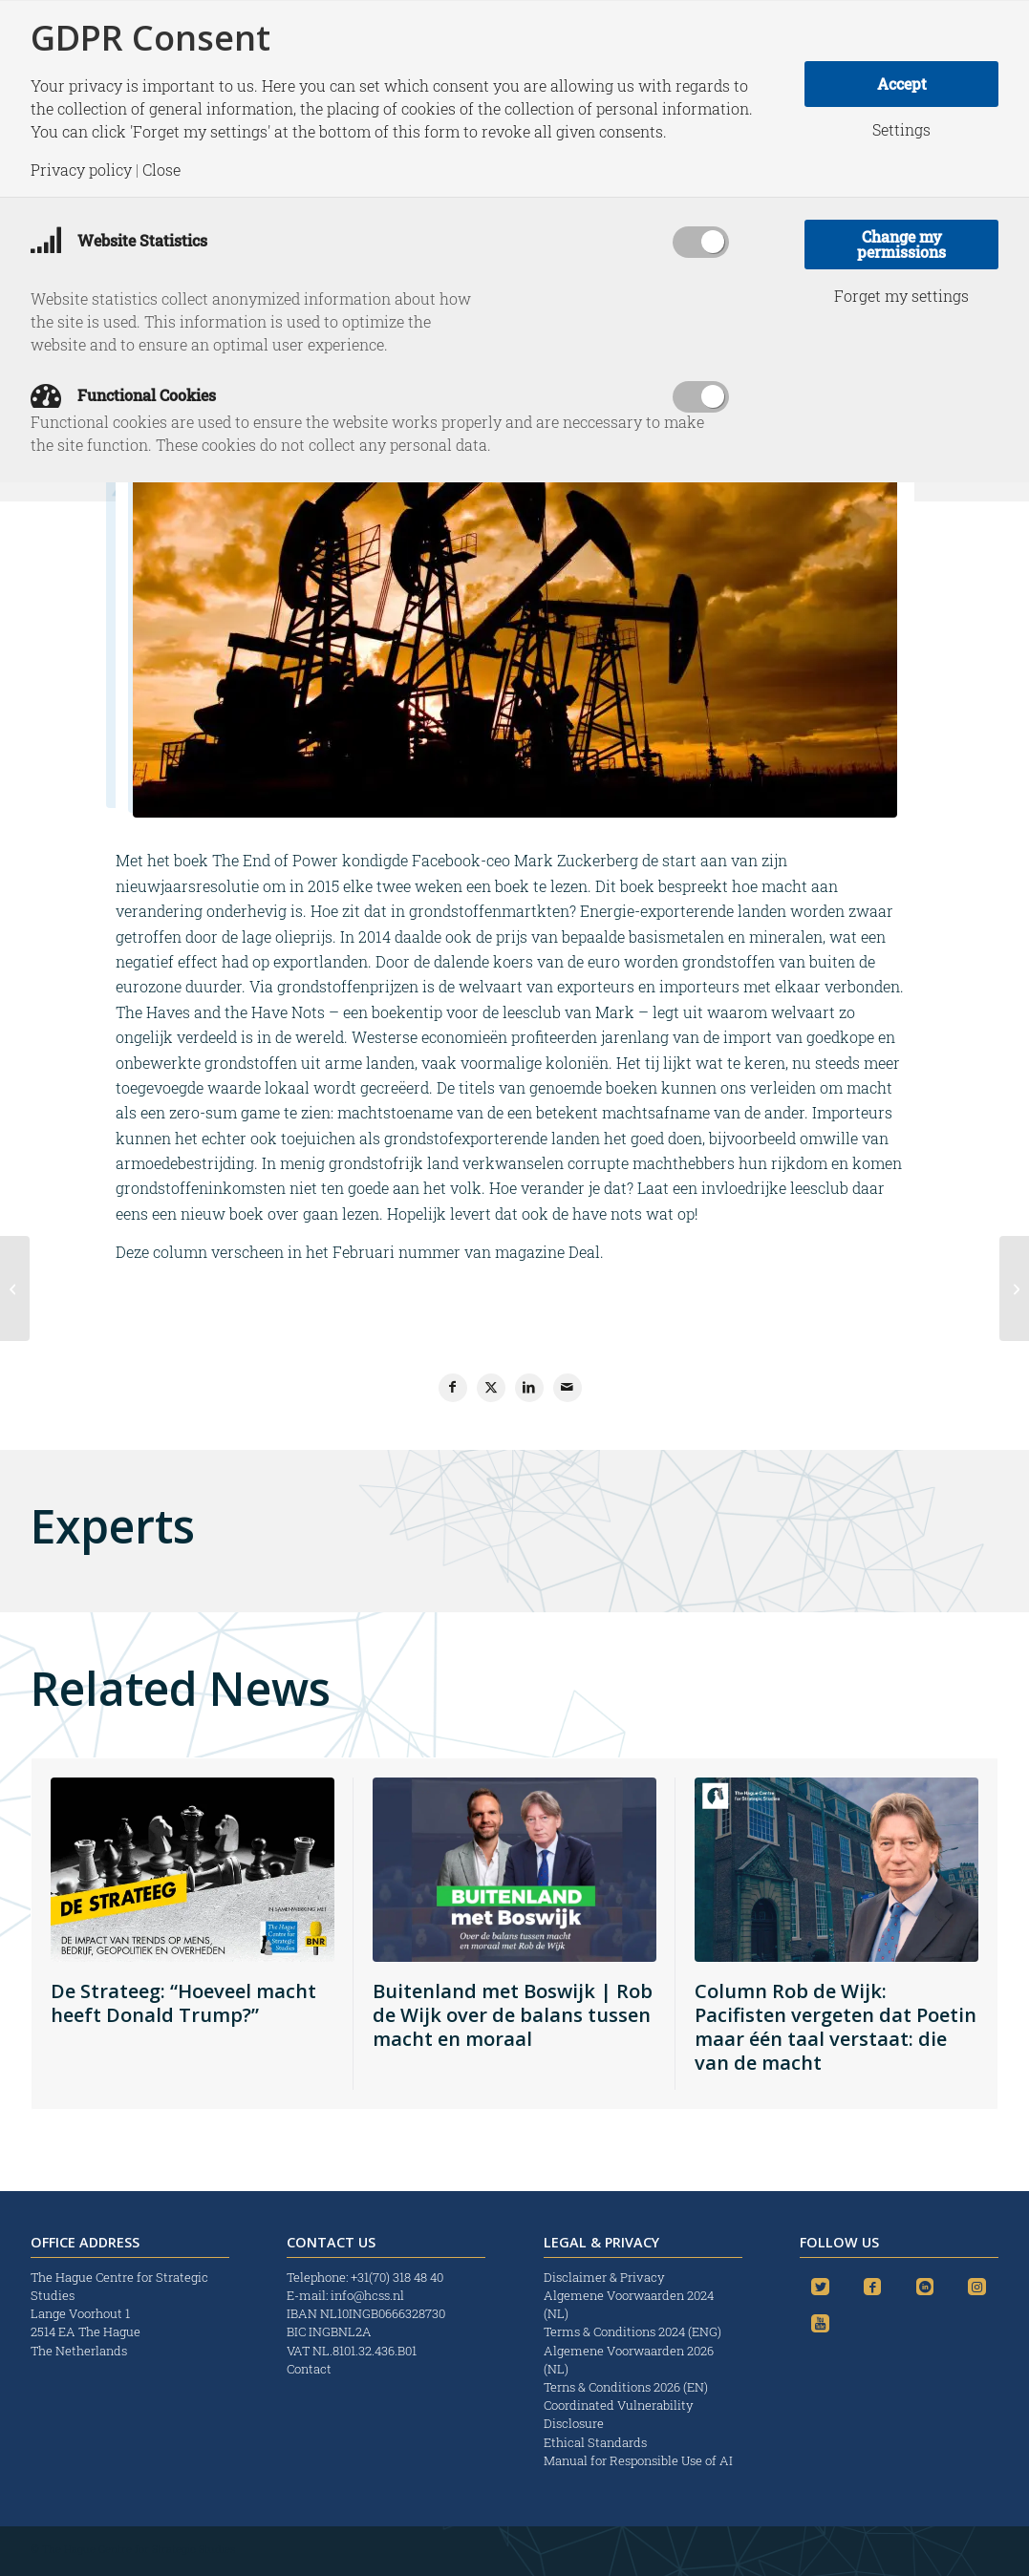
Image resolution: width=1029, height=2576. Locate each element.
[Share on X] (491, 1387)
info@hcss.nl (367, 2295)
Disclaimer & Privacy (604, 2277)
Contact (309, 2368)
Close (161, 170)
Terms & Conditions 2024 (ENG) (634, 2331)
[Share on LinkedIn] (529, 1387)
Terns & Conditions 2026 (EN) (627, 2387)
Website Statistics (119, 240)
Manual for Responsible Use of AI (638, 2460)
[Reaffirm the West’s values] (15, 1288)
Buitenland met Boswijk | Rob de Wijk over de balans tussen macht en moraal (513, 2015)
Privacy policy (81, 170)
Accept (902, 84)
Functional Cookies (123, 395)
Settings (901, 130)
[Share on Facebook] (453, 1387)
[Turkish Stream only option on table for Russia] (1014, 1288)
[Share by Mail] (567, 1387)
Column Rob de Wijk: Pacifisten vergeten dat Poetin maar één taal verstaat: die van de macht (835, 2027)
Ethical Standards (595, 2442)
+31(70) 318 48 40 (397, 2277)
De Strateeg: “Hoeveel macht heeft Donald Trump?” (183, 2003)
